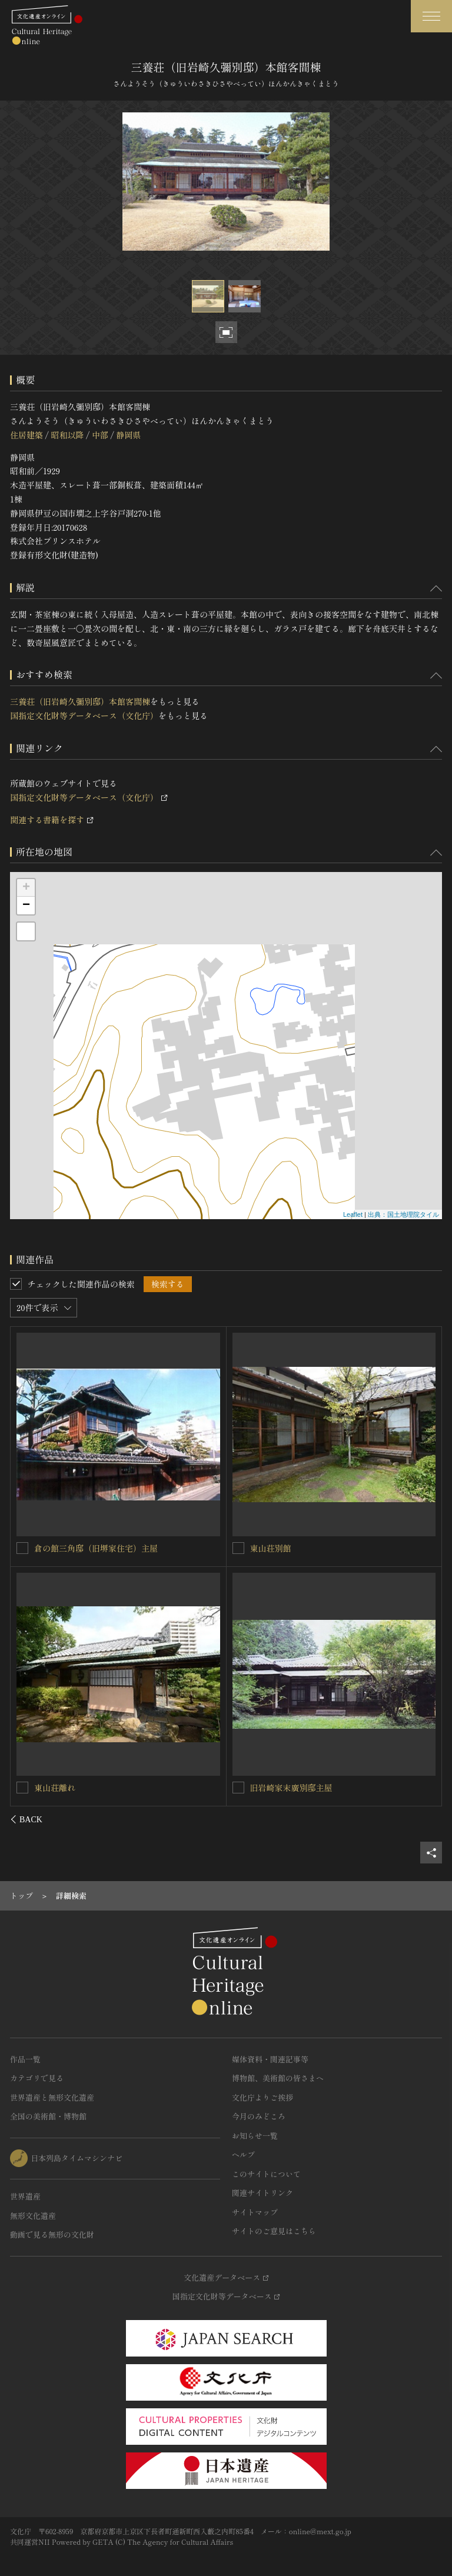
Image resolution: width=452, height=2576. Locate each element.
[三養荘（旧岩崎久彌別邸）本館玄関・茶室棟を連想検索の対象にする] (23, 1787)
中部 (100, 435)
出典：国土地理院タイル (403, 1214)
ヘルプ (243, 2154)
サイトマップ (255, 2212)
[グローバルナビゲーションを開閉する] (431, 16)
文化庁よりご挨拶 (262, 2097)
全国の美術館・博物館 (48, 2116)
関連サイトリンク (262, 2192)
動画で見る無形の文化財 (52, 2234)
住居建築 (26, 435)
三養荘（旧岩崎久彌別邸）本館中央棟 (320, 1548)
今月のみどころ (258, 2116)
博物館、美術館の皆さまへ (278, 2078)
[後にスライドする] (426, 1819)
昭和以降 (67, 435)
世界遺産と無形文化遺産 (52, 2097)
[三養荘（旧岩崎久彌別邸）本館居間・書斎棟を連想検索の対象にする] (23, 1547)
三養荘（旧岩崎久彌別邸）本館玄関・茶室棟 (117, 1787)
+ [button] (26, 888)
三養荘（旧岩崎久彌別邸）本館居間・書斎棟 (117, 1547)
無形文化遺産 (33, 2215)
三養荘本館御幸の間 (287, 1787)
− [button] (26, 905)
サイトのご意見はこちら (274, 2230)
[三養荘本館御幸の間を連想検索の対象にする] (238, 1787)
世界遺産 (25, 2196)
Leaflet (353, 1214)
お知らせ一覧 (255, 2135)
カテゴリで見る (37, 2078)
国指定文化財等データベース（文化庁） (84, 715)
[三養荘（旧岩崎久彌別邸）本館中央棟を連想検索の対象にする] (238, 1548)
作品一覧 (25, 2059)
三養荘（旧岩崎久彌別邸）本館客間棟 (80, 701)
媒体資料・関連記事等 (270, 2059)
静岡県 (128, 435)
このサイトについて (266, 2173)
